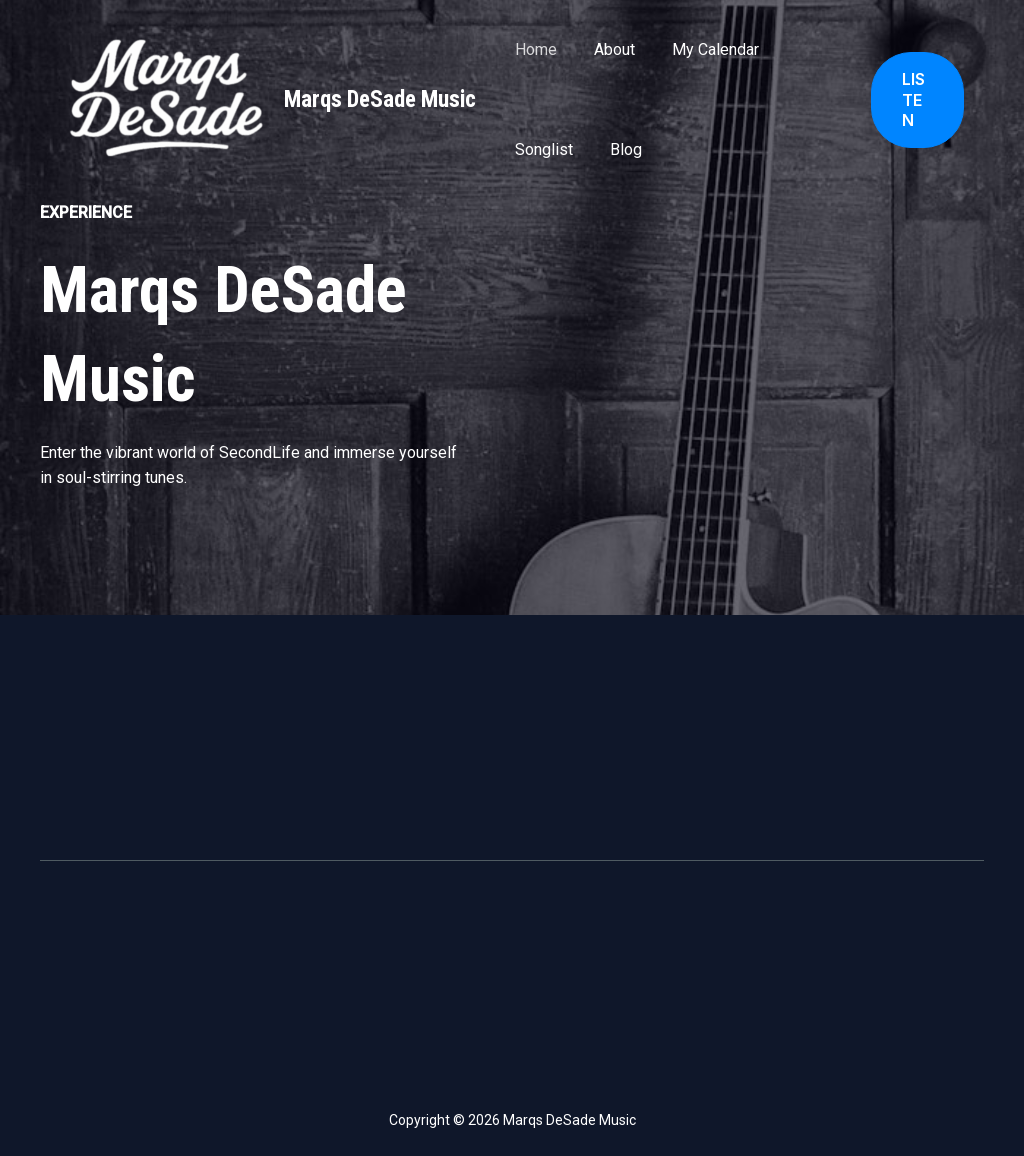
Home (533, 49)
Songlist (541, 149)
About (606, 49)
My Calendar (702, 49)
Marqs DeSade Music (380, 99)
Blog (618, 149)
